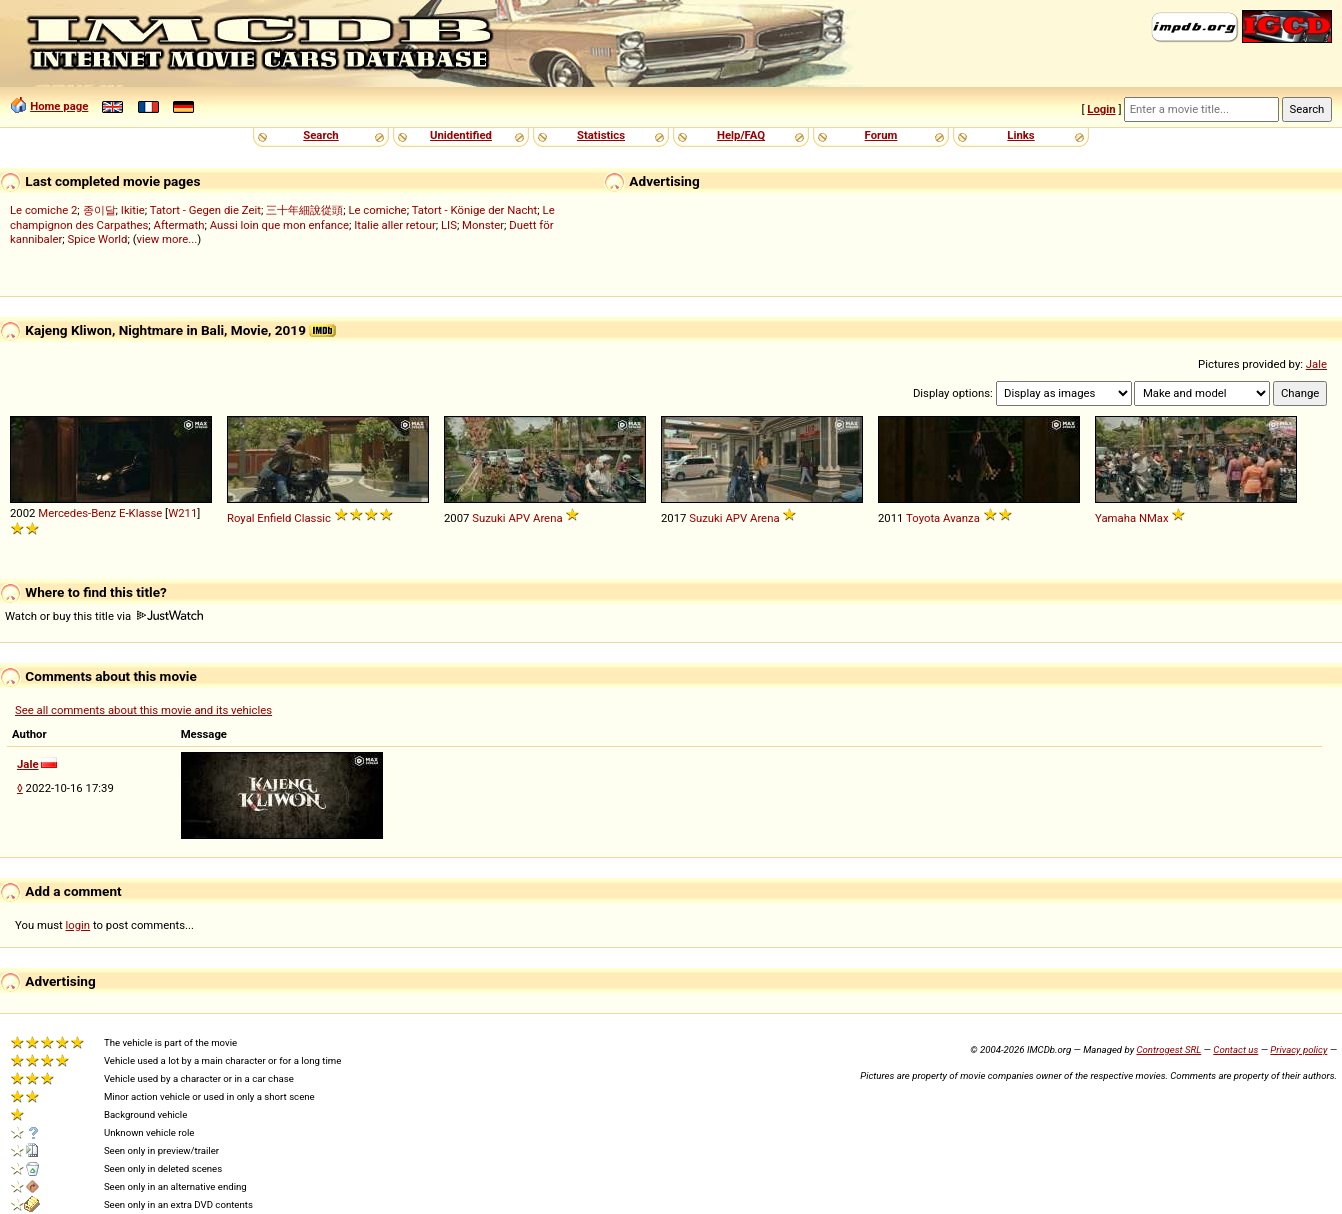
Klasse (146, 513)
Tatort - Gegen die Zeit (205, 210)
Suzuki (488, 518)
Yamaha (1115, 518)
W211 (182, 513)
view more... (167, 239)
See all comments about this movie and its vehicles (143, 710)
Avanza (961, 518)
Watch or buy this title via (104, 616)
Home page (59, 106)
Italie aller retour (394, 225)
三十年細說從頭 (304, 210)
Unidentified (461, 135)
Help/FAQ (741, 135)
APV (519, 518)
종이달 (99, 210)
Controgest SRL (1168, 1049)
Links (1020, 135)
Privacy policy (1298, 1049)
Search (320, 135)
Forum (881, 135)
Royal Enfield (259, 518)
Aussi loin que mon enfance (279, 225)
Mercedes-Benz (77, 513)
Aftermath (179, 225)
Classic (312, 518)
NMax (1154, 518)
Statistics (601, 135)
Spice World (98, 239)
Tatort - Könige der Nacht (475, 210)
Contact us (1235, 1049)
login (78, 925)
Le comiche (377, 210)
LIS (449, 225)
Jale (1316, 364)
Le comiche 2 (43, 210)
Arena (548, 518)
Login (1101, 109)
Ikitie (133, 210)
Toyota (923, 518)
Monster (483, 225)
